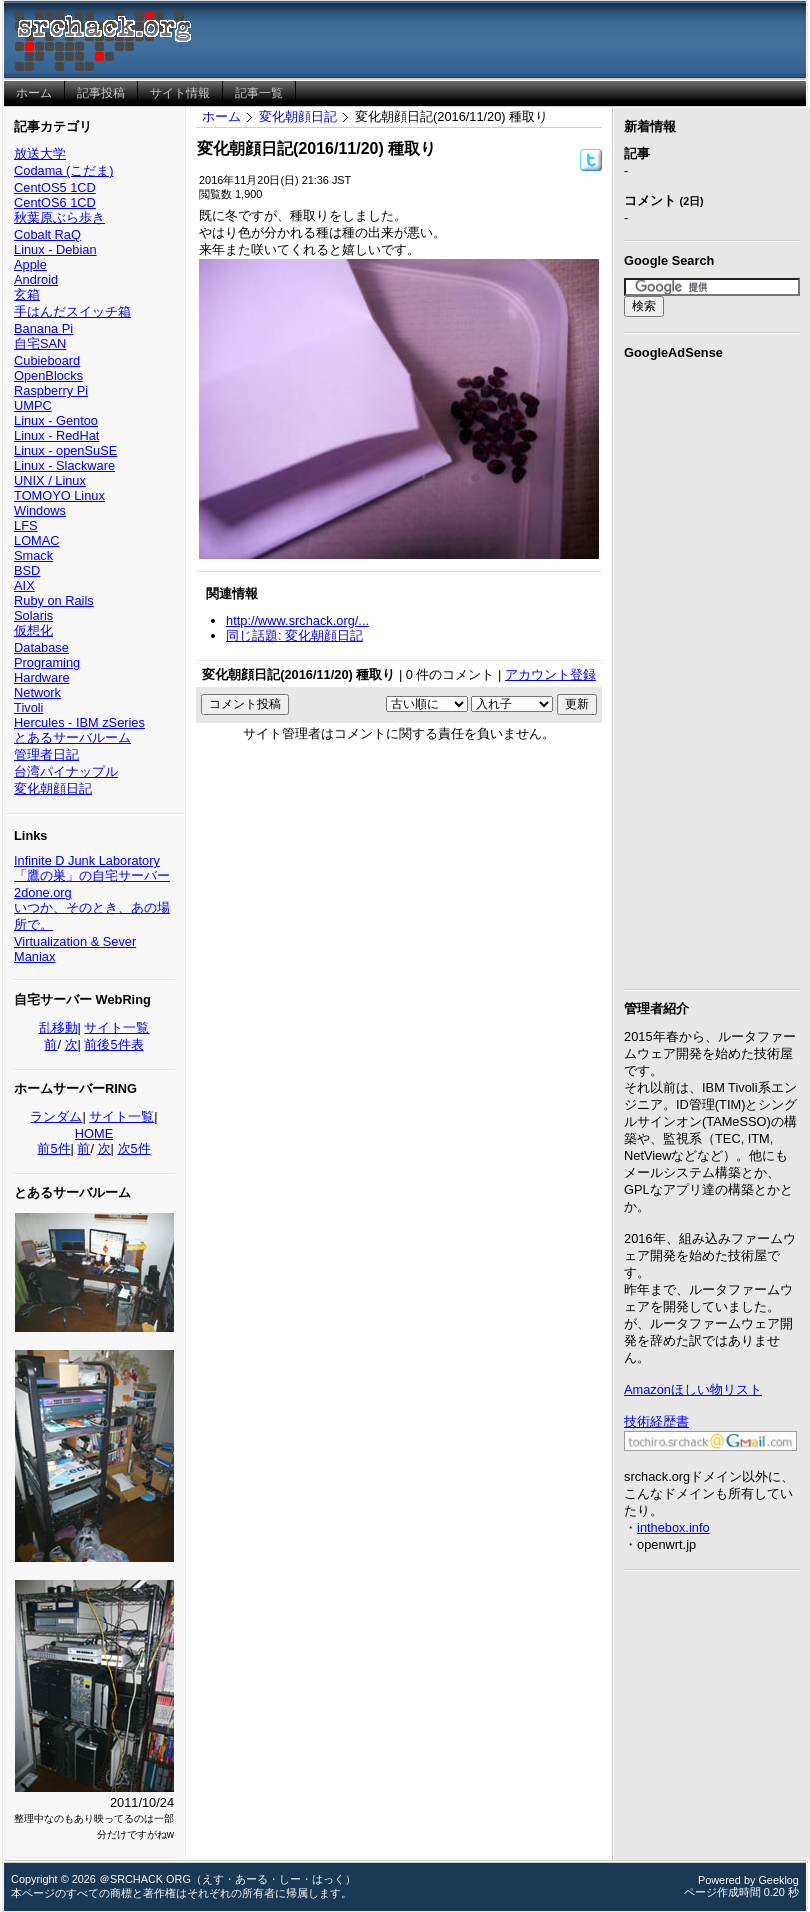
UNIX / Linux (50, 480)
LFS (25, 525)
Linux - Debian (55, 249)
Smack (33, 555)
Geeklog (778, 1880)
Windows (40, 510)
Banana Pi (43, 328)
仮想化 (33, 630)
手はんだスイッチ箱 (72, 311)
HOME (94, 1133)
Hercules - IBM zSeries (79, 722)
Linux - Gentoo (56, 420)
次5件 (134, 1148)
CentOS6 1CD (55, 202)
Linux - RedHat (56, 435)
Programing (47, 662)
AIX (24, 585)
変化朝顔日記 (53, 788)
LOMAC (37, 540)
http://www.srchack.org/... (297, 620)
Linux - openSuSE (65, 450)
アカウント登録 (550, 674)
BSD (27, 570)
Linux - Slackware (64, 465)
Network (37, 692)
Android (36, 279)
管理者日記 (46, 754)
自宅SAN (40, 343)
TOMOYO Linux (59, 495)
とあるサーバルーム (72, 737)
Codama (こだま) (63, 170)
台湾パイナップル (66, 771)
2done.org (43, 892)
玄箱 (27, 294)
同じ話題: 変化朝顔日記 (294, 635)
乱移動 (58, 1027)
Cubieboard (47, 360)
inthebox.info (673, 1527)
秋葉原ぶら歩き (59, 217)
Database (41, 647)
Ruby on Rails (54, 600)
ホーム (221, 116)
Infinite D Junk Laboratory (87, 860)
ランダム (56, 1116)
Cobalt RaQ (47, 234)
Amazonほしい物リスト (693, 1389)
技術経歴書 (656, 1421)
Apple (30, 264)
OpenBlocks (48, 375)
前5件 (53, 1148)
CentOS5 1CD (55, 187)
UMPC (33, 405)
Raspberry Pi (51, 390)
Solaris (33, 615)
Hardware (41, 677)
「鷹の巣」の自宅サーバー (92, 875)
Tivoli (28, 707)
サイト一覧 (116, 1027)
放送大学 (40, 153)
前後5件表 (113, 1044)
